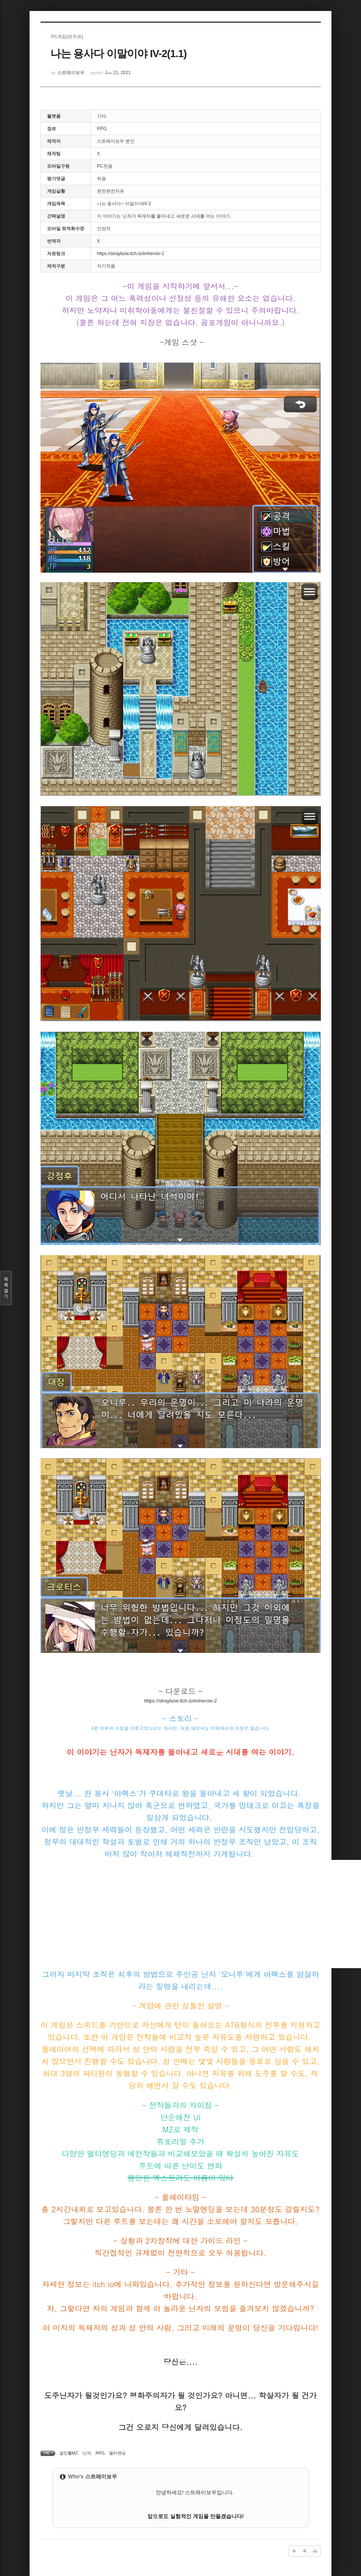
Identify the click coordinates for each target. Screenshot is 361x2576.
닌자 (87, 2453)
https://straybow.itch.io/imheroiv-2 (130, 253)
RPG (100, 2453)
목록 (6, 1288)
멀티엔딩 (117, 2453)
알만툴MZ (68, 2453)
